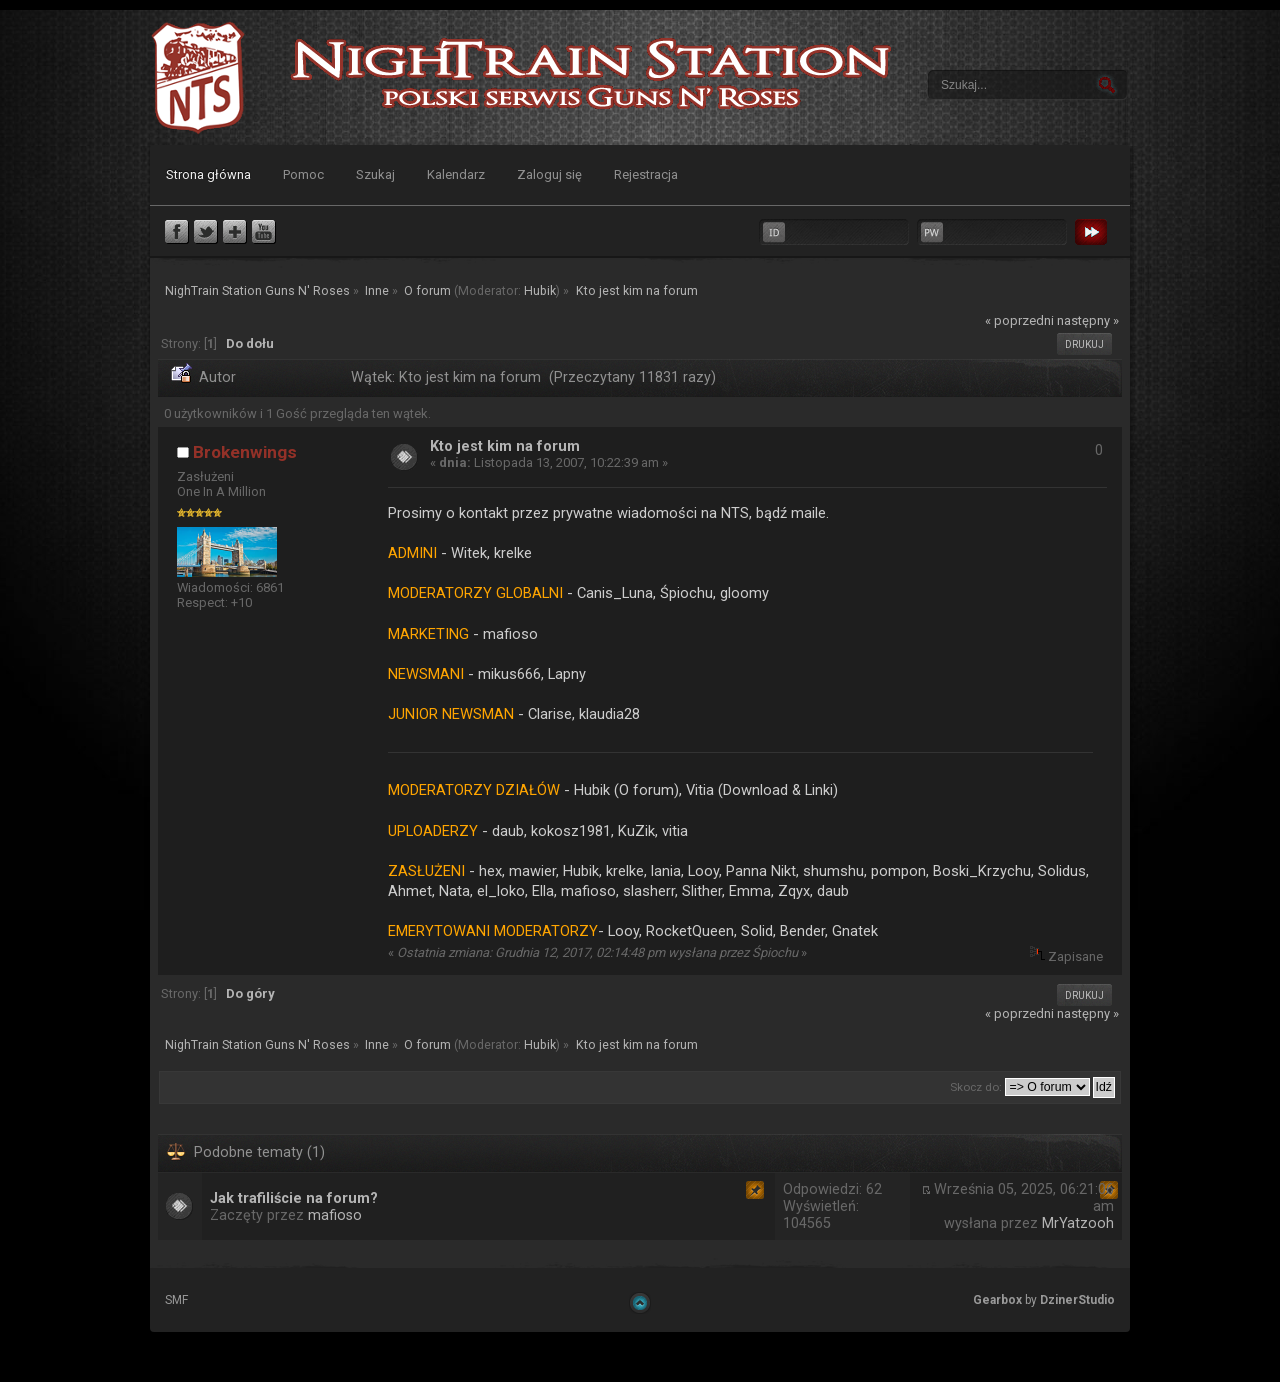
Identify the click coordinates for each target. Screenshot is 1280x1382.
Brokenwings (245, 452)
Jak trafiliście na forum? (294, 1198)
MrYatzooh (1078, 1223)
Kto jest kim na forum (505, 446)
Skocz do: (976, 1087)
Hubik (540, 291)
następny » (1088, 320)
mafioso (335, 1215)
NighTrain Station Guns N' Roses (198, 77)
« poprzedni (1019, 320)
